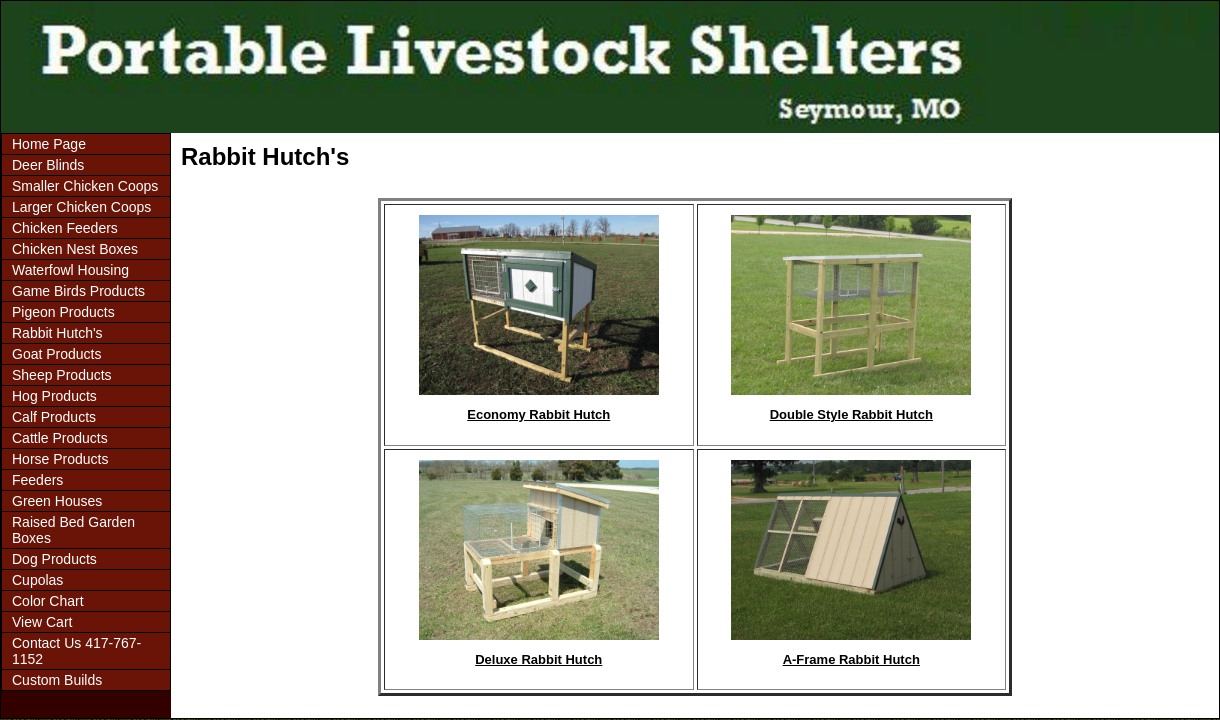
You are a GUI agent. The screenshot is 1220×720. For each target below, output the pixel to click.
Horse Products (60, 459)
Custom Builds (57, 680)
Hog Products (54, 396)
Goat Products (57, 354)
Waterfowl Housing (70, 270)
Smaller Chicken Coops (85, 186)
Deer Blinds (48, 165)
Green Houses (57, 501)
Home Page (49, 144)
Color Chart (48, 601)
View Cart (42, 622)
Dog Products (54, 559)
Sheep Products (62, 375)
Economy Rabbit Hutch (538, 414)
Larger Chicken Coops (81, 207)
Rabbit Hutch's (57, 333)
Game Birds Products (78, 291)
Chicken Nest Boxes (75, 249)
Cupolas (37, 580)
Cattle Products (60, 438)
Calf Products (54, 417)
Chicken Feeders (65, 228)
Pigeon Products (63, 312)
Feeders (37, 480)
